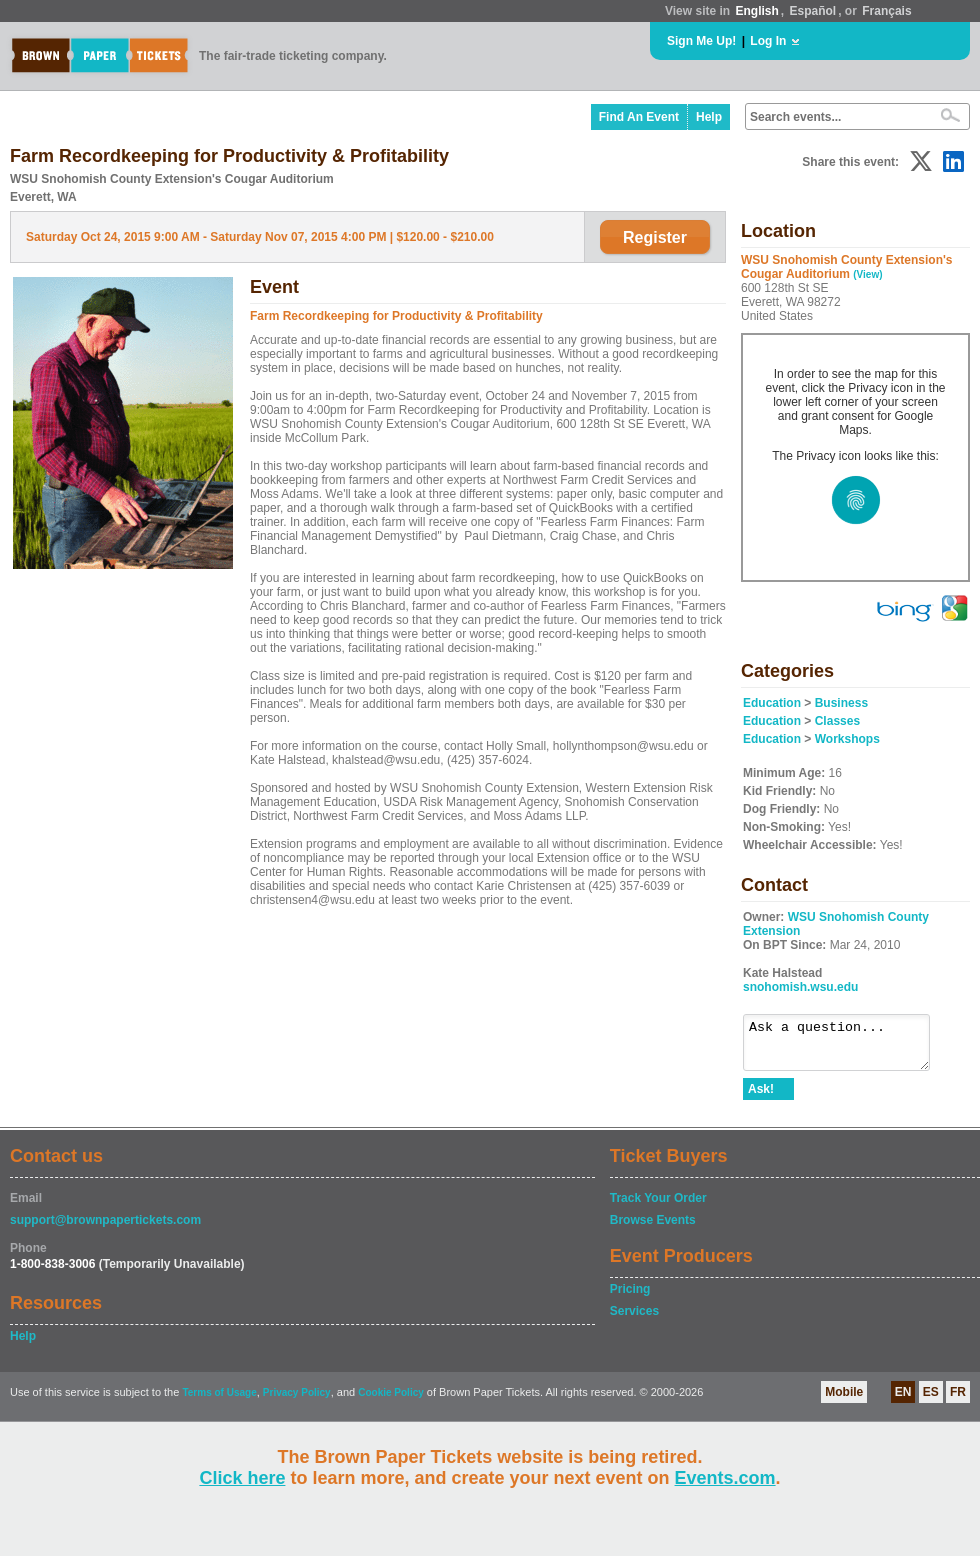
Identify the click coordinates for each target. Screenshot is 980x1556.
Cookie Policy (391, 1401)
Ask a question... (846, 1047)
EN (903, 1401)
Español (813, 11)
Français (886, 11)
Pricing (630, 1298)
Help (709, 117)
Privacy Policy (297, 1401)
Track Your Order (658, 1207)
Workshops (847, 739)
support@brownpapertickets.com (105, 1229)
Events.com (725, 1478)
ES (931, 1401)
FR (958, 1401)
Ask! (761, 1098)
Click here (242, 1478)
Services (634, 1320)
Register (655, 237)
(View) (867, 274)
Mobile (844, 1401)
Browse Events (653, 1229)
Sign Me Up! (701, 41)
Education (772, 703)
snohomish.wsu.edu (800, 987)
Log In (768, 41)
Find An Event (639, 117)
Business (841, 703)
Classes (837, 721)
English (756, 11)
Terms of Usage (219, 1401)
